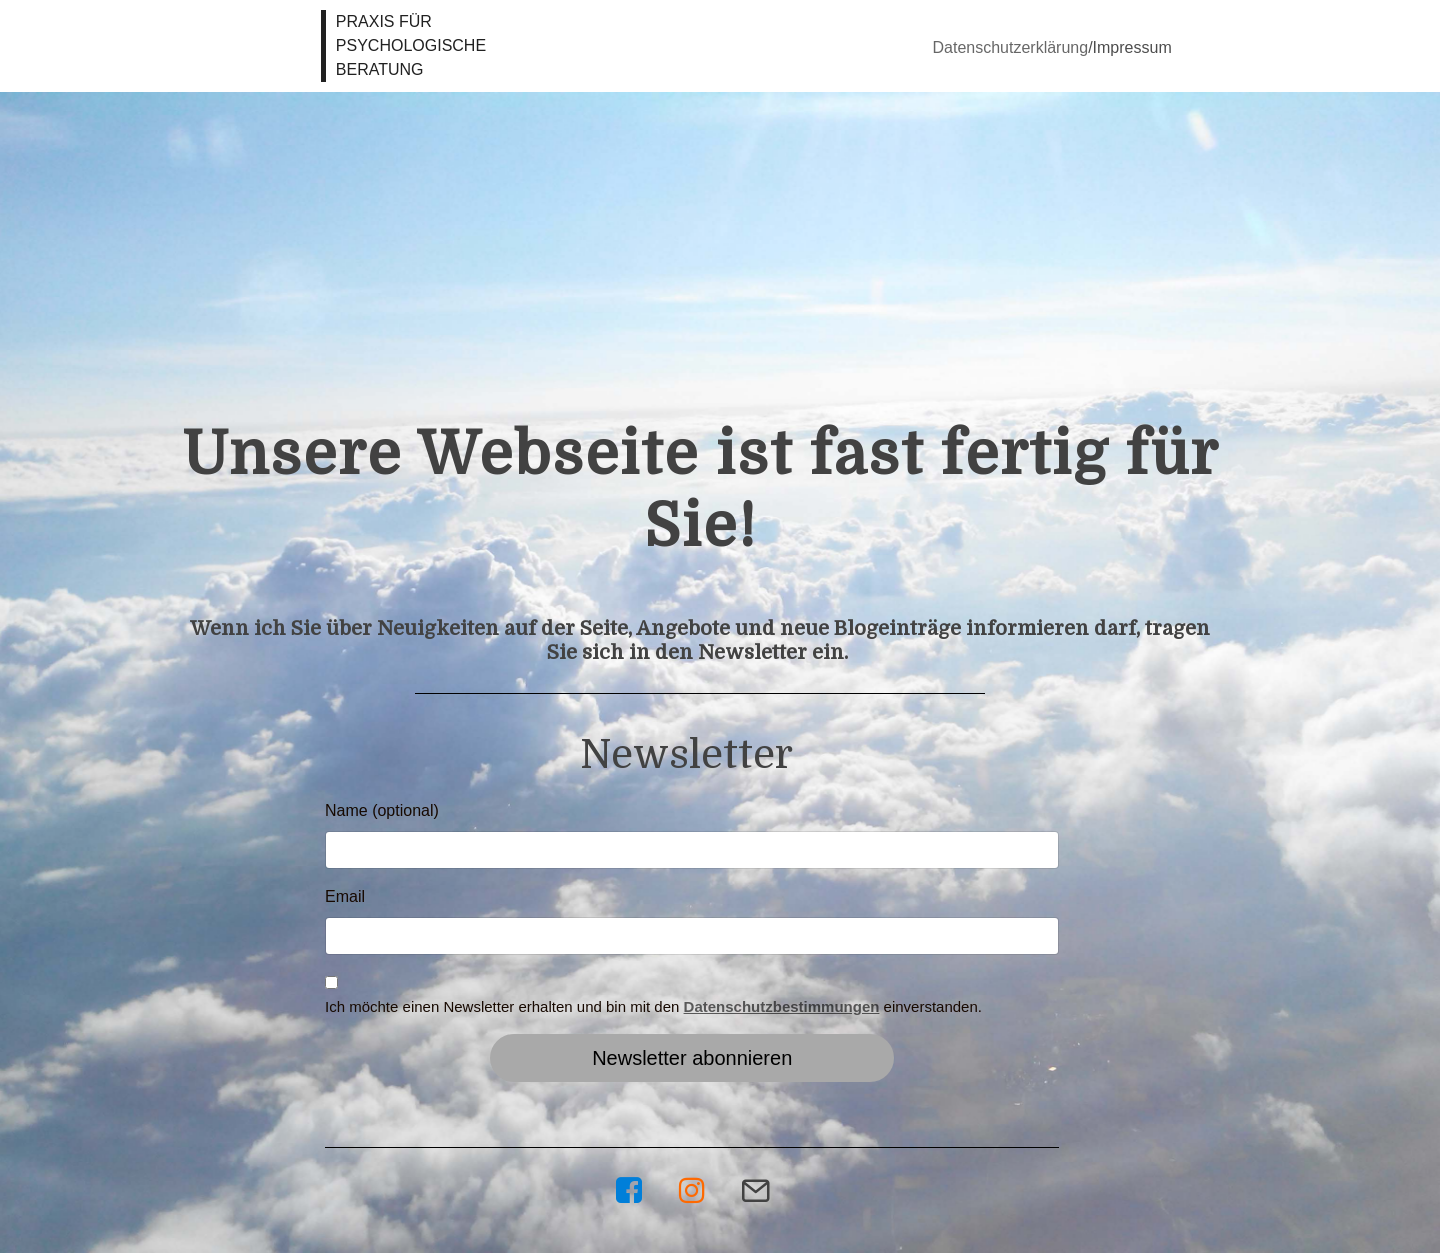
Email (345, 896)
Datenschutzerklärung (1011, 47)
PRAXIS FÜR (384, 21)
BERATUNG (382, 69)
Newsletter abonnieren (692, 1058)
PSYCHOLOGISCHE (411, 45)
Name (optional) (382, 810)
